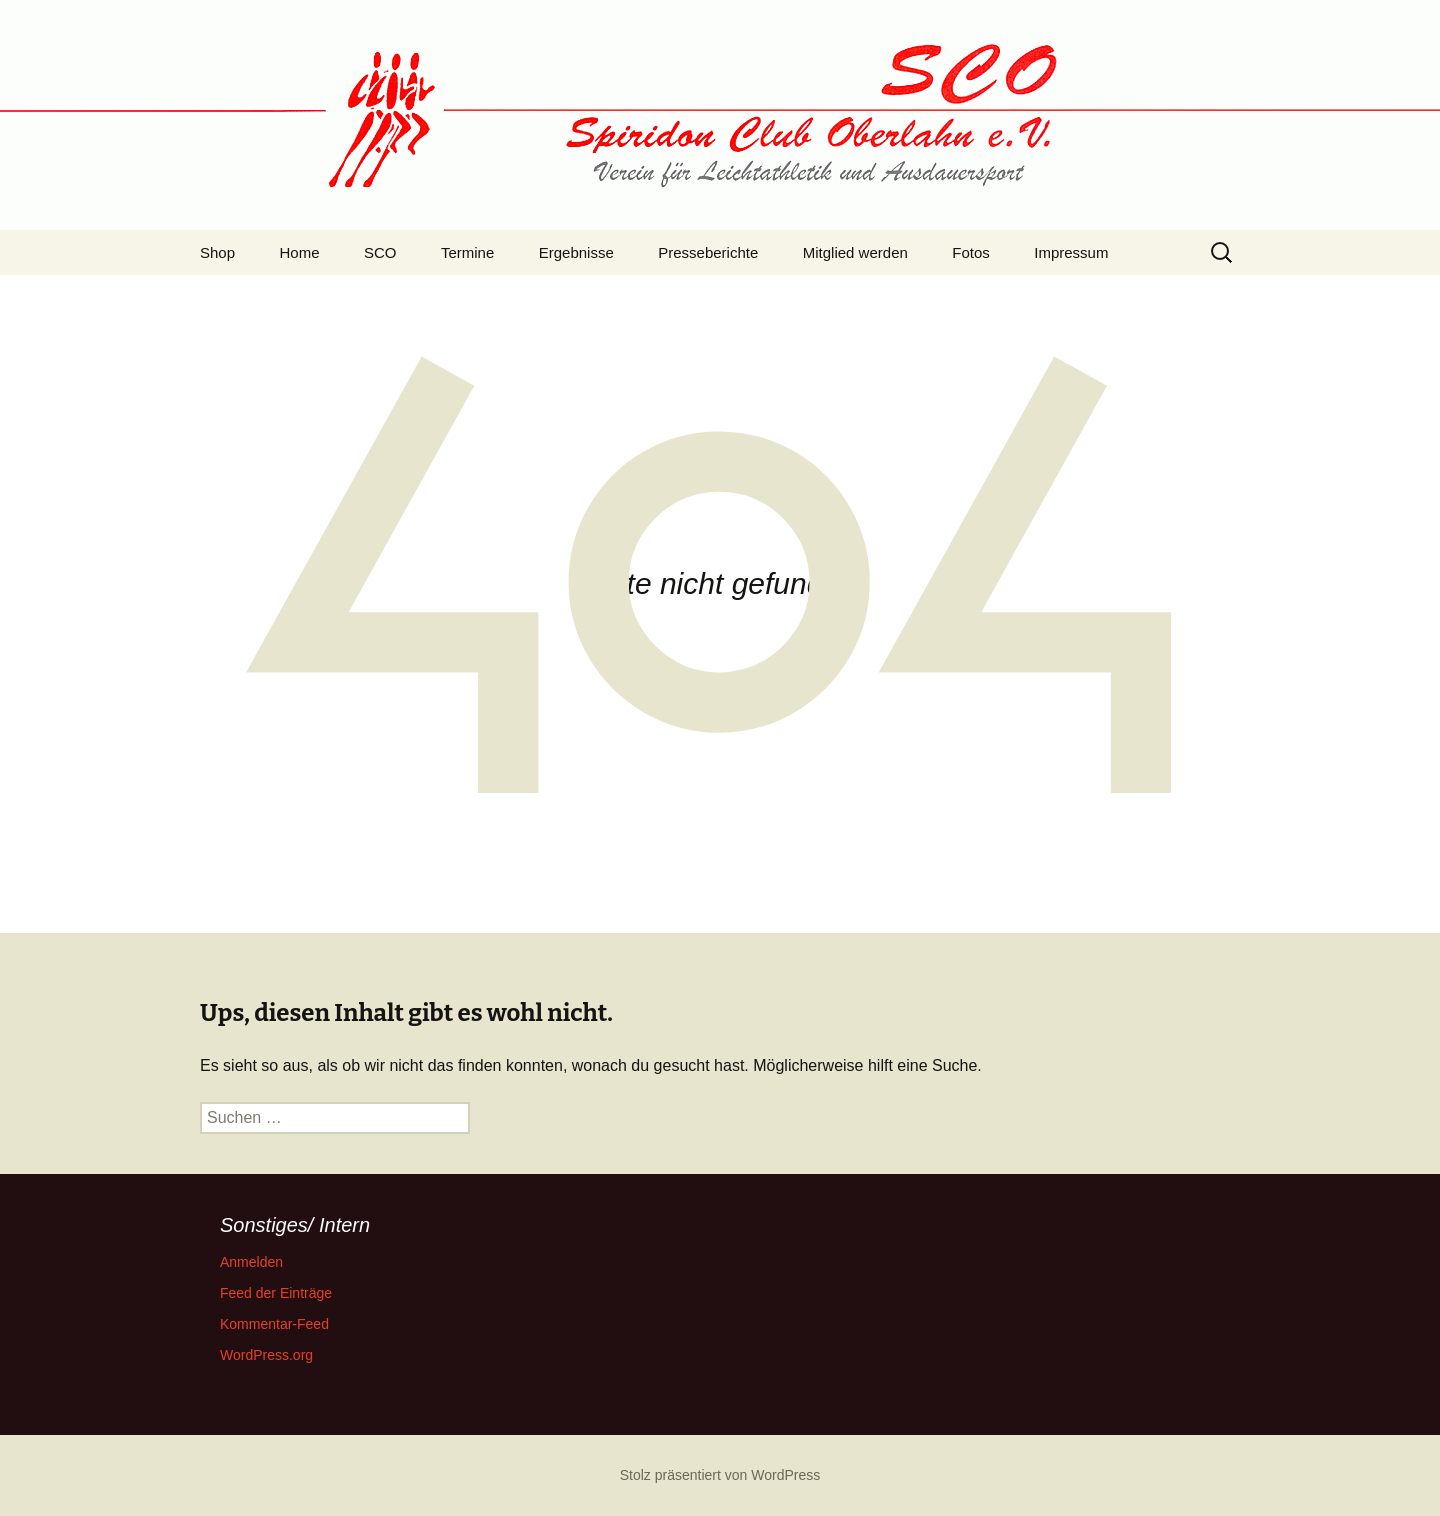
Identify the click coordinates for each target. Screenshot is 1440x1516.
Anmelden (251, 1262)
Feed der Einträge (276, 1293)
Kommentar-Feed (274, 1324)
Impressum (1071, 252)
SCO (380, 252)
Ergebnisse (576, 252)
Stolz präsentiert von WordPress (720, 1475)
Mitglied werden (855, 252)
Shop (217, 252)
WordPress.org (266, 1355)
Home (300, 252)
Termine (467, 252)
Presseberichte (708, 252)
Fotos (971, 252)
